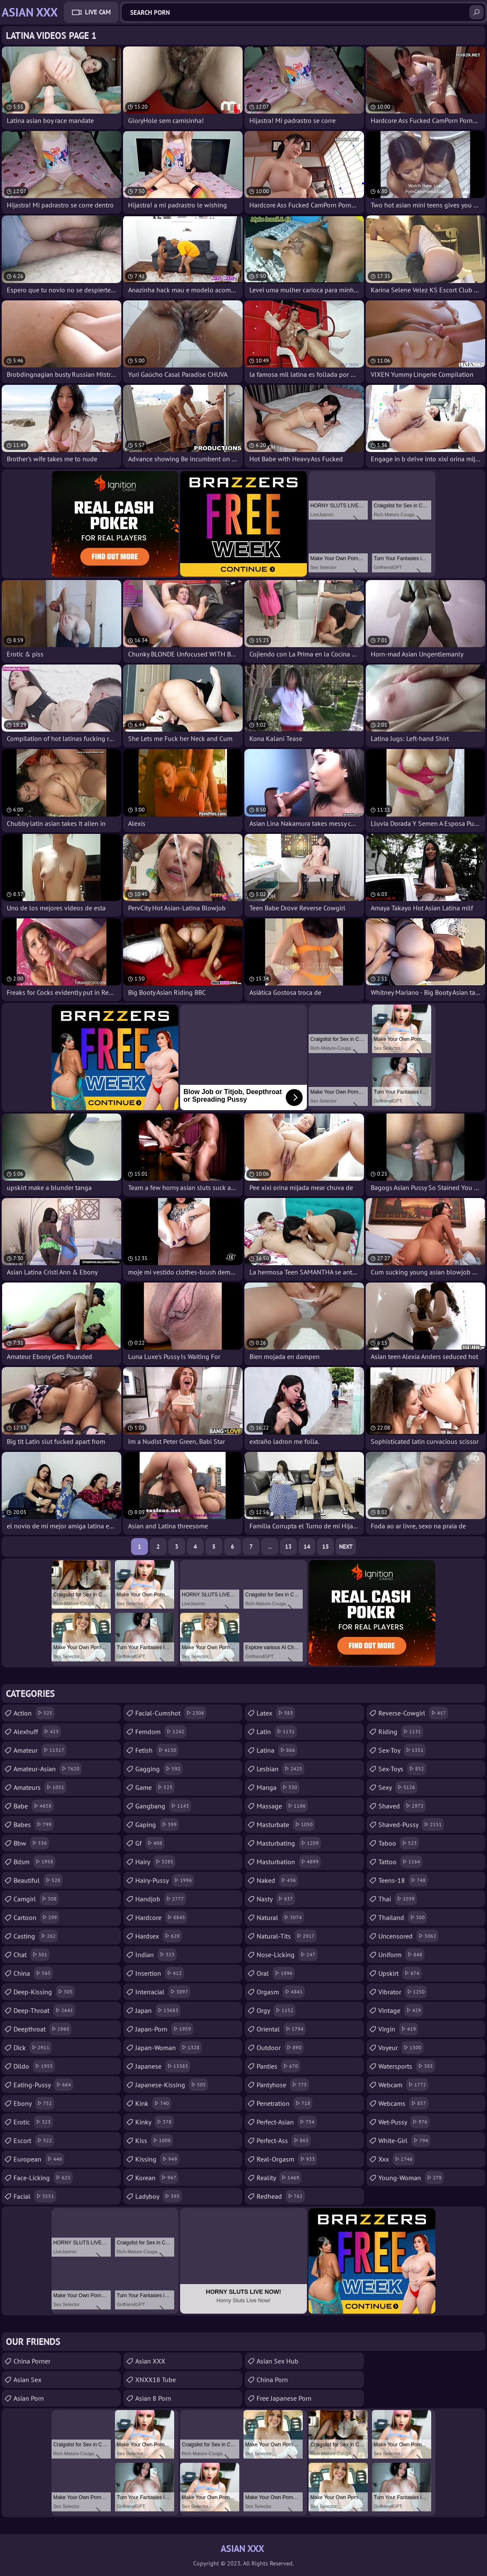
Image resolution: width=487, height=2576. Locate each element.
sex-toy (402, 1750)
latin (277, 1731)
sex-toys (402, 1768)
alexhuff (37, 1731)
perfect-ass (284, 2140)
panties (278, 2066)
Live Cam (98, 12)
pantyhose (283, 2084)
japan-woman (168, 2047)
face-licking (43, 2177)
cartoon (36, 1917)
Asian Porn (29, 2398)
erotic (33, 2122)
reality (279, 2177)
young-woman (411, 2177)
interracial (162, 1991)
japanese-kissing (171, 2084)
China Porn (272, 2379)
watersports (406, 2066)
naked (277, 1880)
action (34, 1713)
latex (276, 1713)
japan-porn (164, 2029)
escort (34, 2140)
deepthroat (42, 2029)
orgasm (281, 1991)
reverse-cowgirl (413, 1713)
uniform (401, 1954)
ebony (34, 2103)
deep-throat (44, 2010)
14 (307, 1546)
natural (280, 1917)
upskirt (399, 1973)
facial (35, 2196)
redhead (281, 2196)
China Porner (32, 2361)
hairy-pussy (164, 1880)
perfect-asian (287, 2122)
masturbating (289, 1843)
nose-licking (287, 1954)
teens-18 (403, 1880)
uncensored (408, 1936)
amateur (40, 1750)
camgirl (36, 1899)
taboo (398, 1843)
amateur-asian (48, 1768)
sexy (397, 1787)
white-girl (404, 2140)
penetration (284, 2103)
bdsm (34, 1861)
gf (149, 1843)
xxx (396, 2159)
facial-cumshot (170, 1713)
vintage (400, 2010)
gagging (159, 1768)
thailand (402, 1917)
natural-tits (287, 1936)
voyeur (401, 2047)
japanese (162, 2066)
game (155, 1787)
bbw (31, 1843)
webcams (403, 2103)
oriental (281, 2029)
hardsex (158, 1936)
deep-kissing (44, 1991)
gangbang (163, 1806)
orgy (276, 2010)
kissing (157, 2159)
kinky (154, 2122)
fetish (156, 1750)
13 (288, 1546)
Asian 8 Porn (153, 2398)
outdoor (280, 2047)
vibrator (402, 1991)
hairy (155, 1861)
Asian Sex (27, 2379)
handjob (160, 1899)
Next (346, 1546)
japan (158, 2010)
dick (33, 2047)
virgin (398, 2029)
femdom (160, 1731)
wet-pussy (404, 2122)
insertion (159, 1973)
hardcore (161, 1917)
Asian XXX (150, 2361)
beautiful (38, 1880)
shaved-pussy (411, 1824)
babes (34, 1824)
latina (277, 1750)
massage (282, 1806)
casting (36, 1936)
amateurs (40, 1787)
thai (397, 1899)
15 (325, 1546)
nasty (276, 1899)
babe (34, 1806)
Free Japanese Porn (284, 2398)
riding (400, 1731)
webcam (403, 2084)
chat (31, 1954)
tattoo (400, 1861)
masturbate (286, 1824)
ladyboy (158, 2196)
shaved (402, 1806)
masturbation (289, 1861)
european (39, 2159)
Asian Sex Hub (277, 2361)
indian (156, 1954)
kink (153, 2103)
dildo (34, 2066)
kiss (154, 2140)
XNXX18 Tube (155, 2379)
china (33, 1973)
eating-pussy (43, 2084)
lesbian (280, 1768)
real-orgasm (287, 2159)
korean (156, 2177)
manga (278, 1787)
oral (276, 1973)
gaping (157, 1824)
